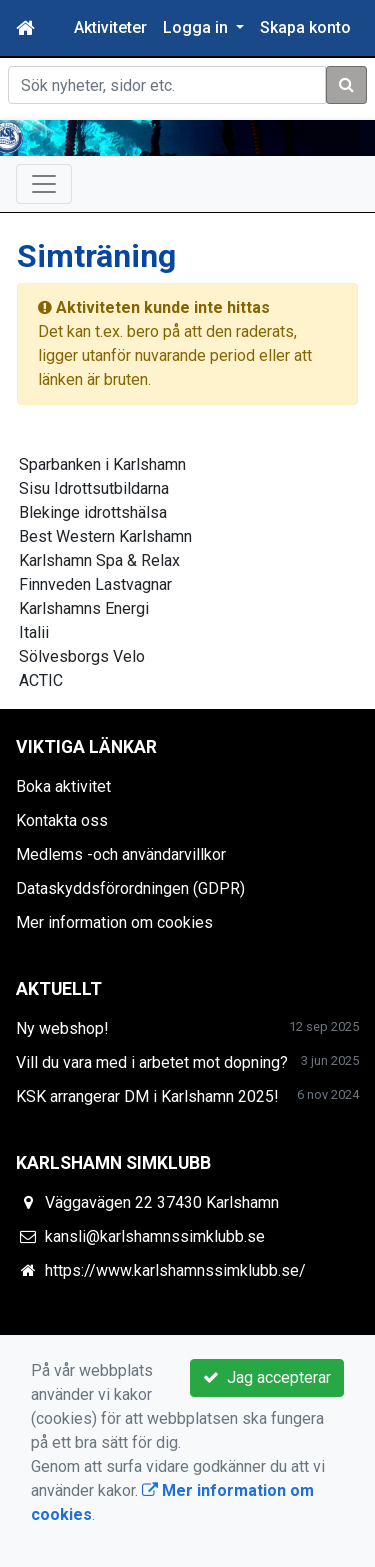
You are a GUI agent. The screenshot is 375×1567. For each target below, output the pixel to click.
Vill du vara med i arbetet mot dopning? (152, 1062)
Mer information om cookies (114, 922)
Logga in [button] (197, 27)
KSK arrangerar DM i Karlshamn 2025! (147, 1096)
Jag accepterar (267, 1377)
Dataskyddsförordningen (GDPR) (130, 888)
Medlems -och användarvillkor (121, 854)
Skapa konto (305, 27)
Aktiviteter (110, 27)
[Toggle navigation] (44, 184)
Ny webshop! (62, 1028)
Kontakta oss (62, 820)
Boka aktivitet (63, 786)
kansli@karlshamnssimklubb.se (155, 1236)
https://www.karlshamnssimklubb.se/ (175, 1270)
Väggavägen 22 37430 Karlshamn (162, 1202)
